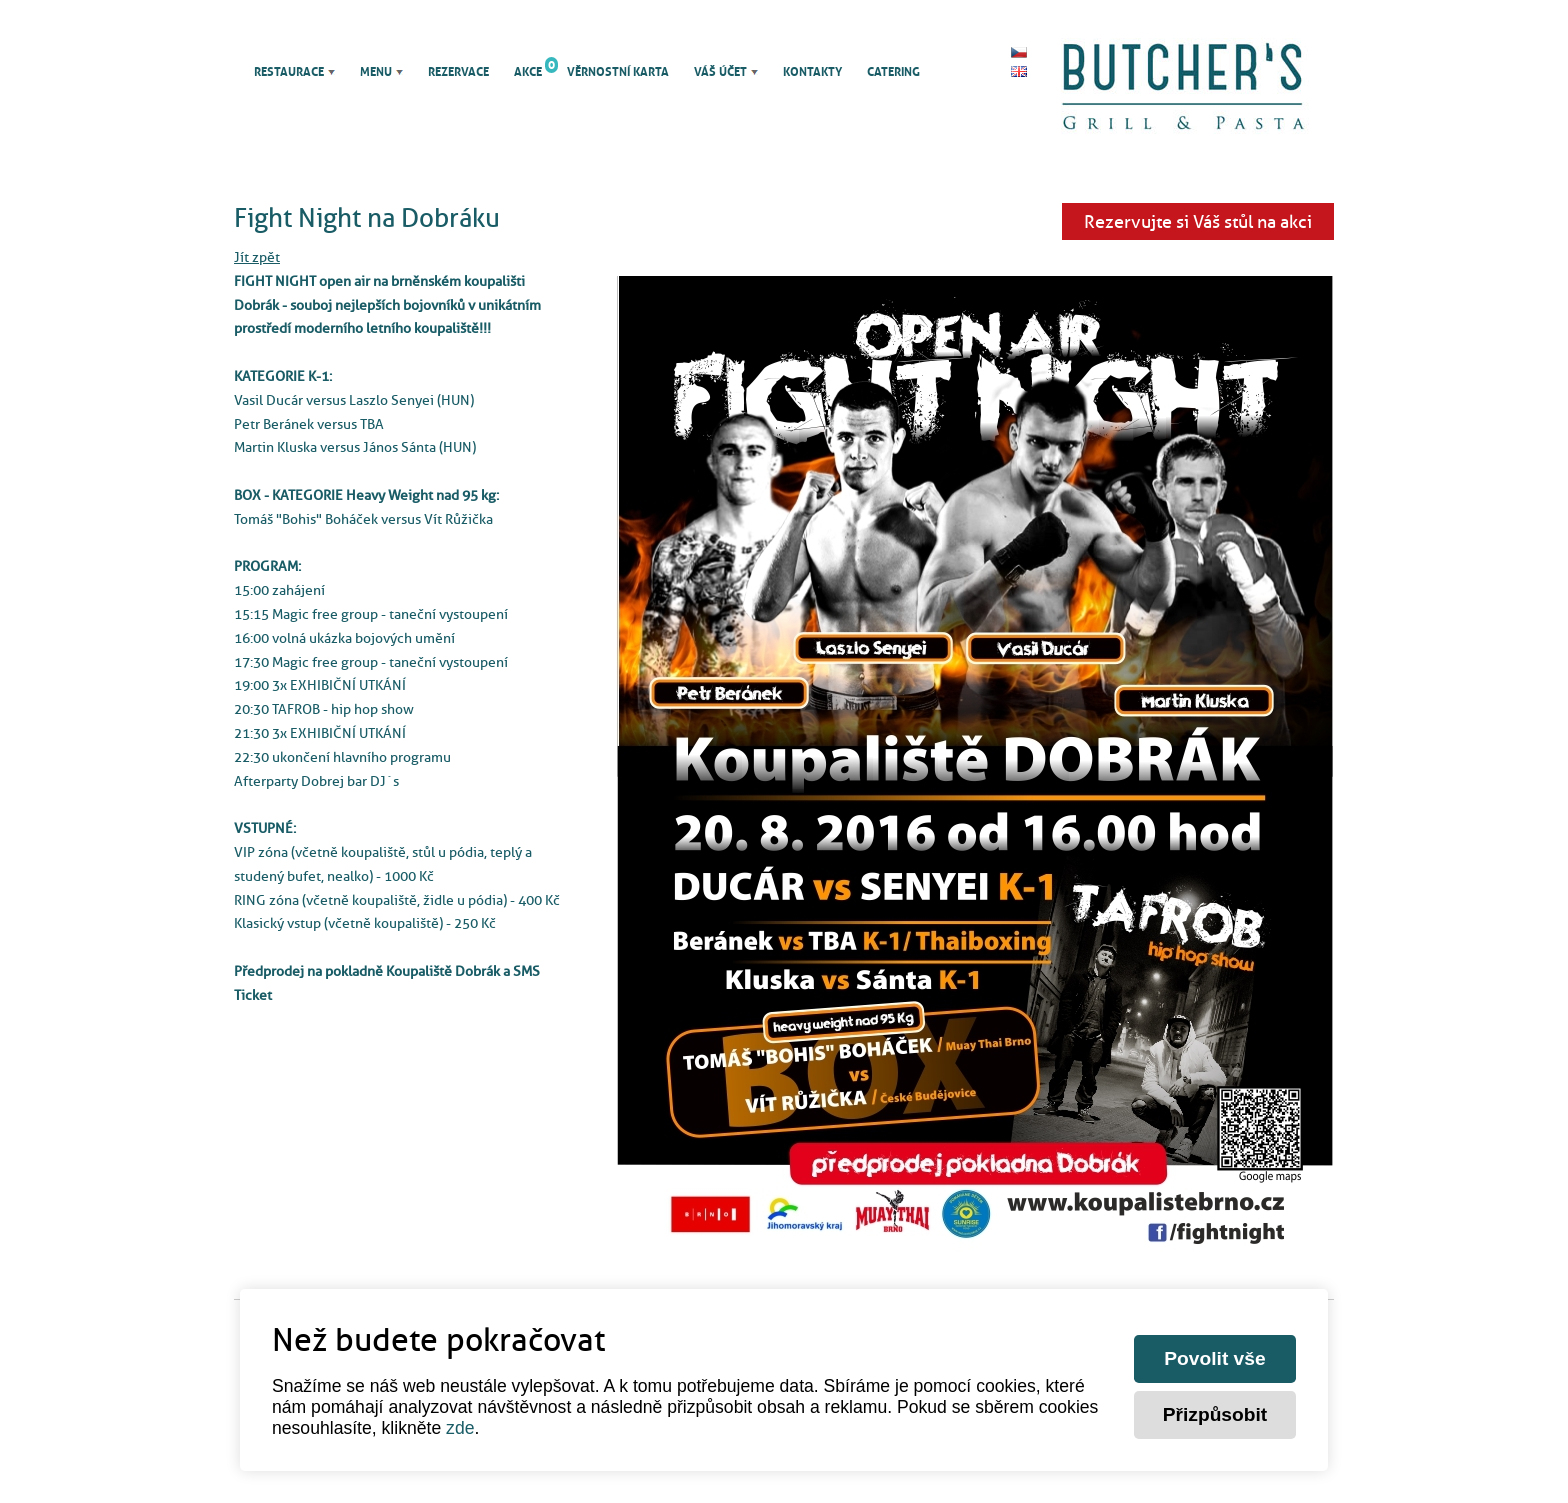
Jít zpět (257, 257)
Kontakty (812, 72)
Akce (528, 72)
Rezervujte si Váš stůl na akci (1198, 221)
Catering (893, 72)
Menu (376, 72)
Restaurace (289, 72)
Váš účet (720, 72)
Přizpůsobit (1215, 1414)
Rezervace (458, 72)
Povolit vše (1214, 1358)
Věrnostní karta (618, 72)
